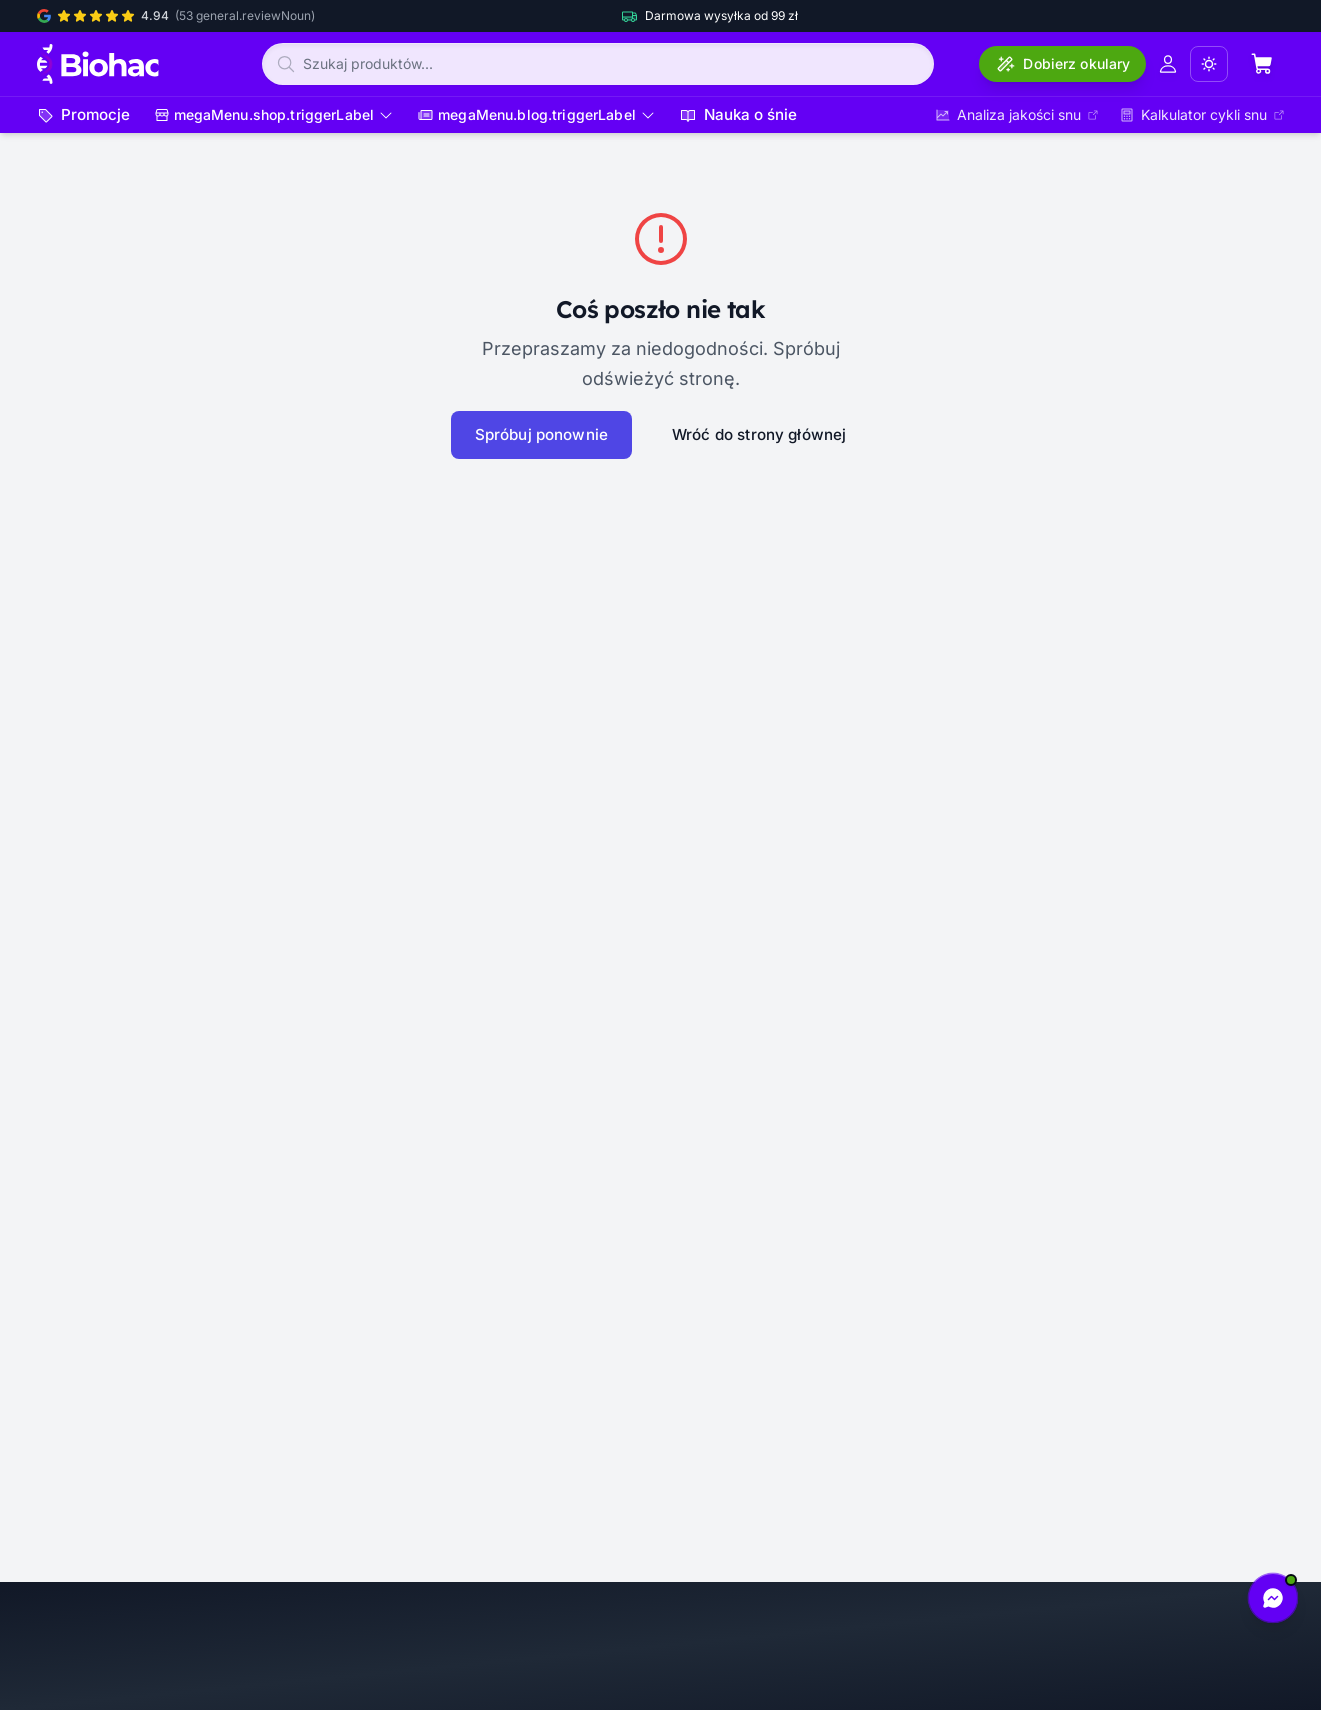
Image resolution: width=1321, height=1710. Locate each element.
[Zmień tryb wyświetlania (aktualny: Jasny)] (1209, 64)
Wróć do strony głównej (759, 434)
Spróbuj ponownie (541, 434)
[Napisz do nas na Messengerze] (1273, 1598)
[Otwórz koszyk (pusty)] (1262, 64)
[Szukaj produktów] (598, 64)
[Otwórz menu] (274, 115)
